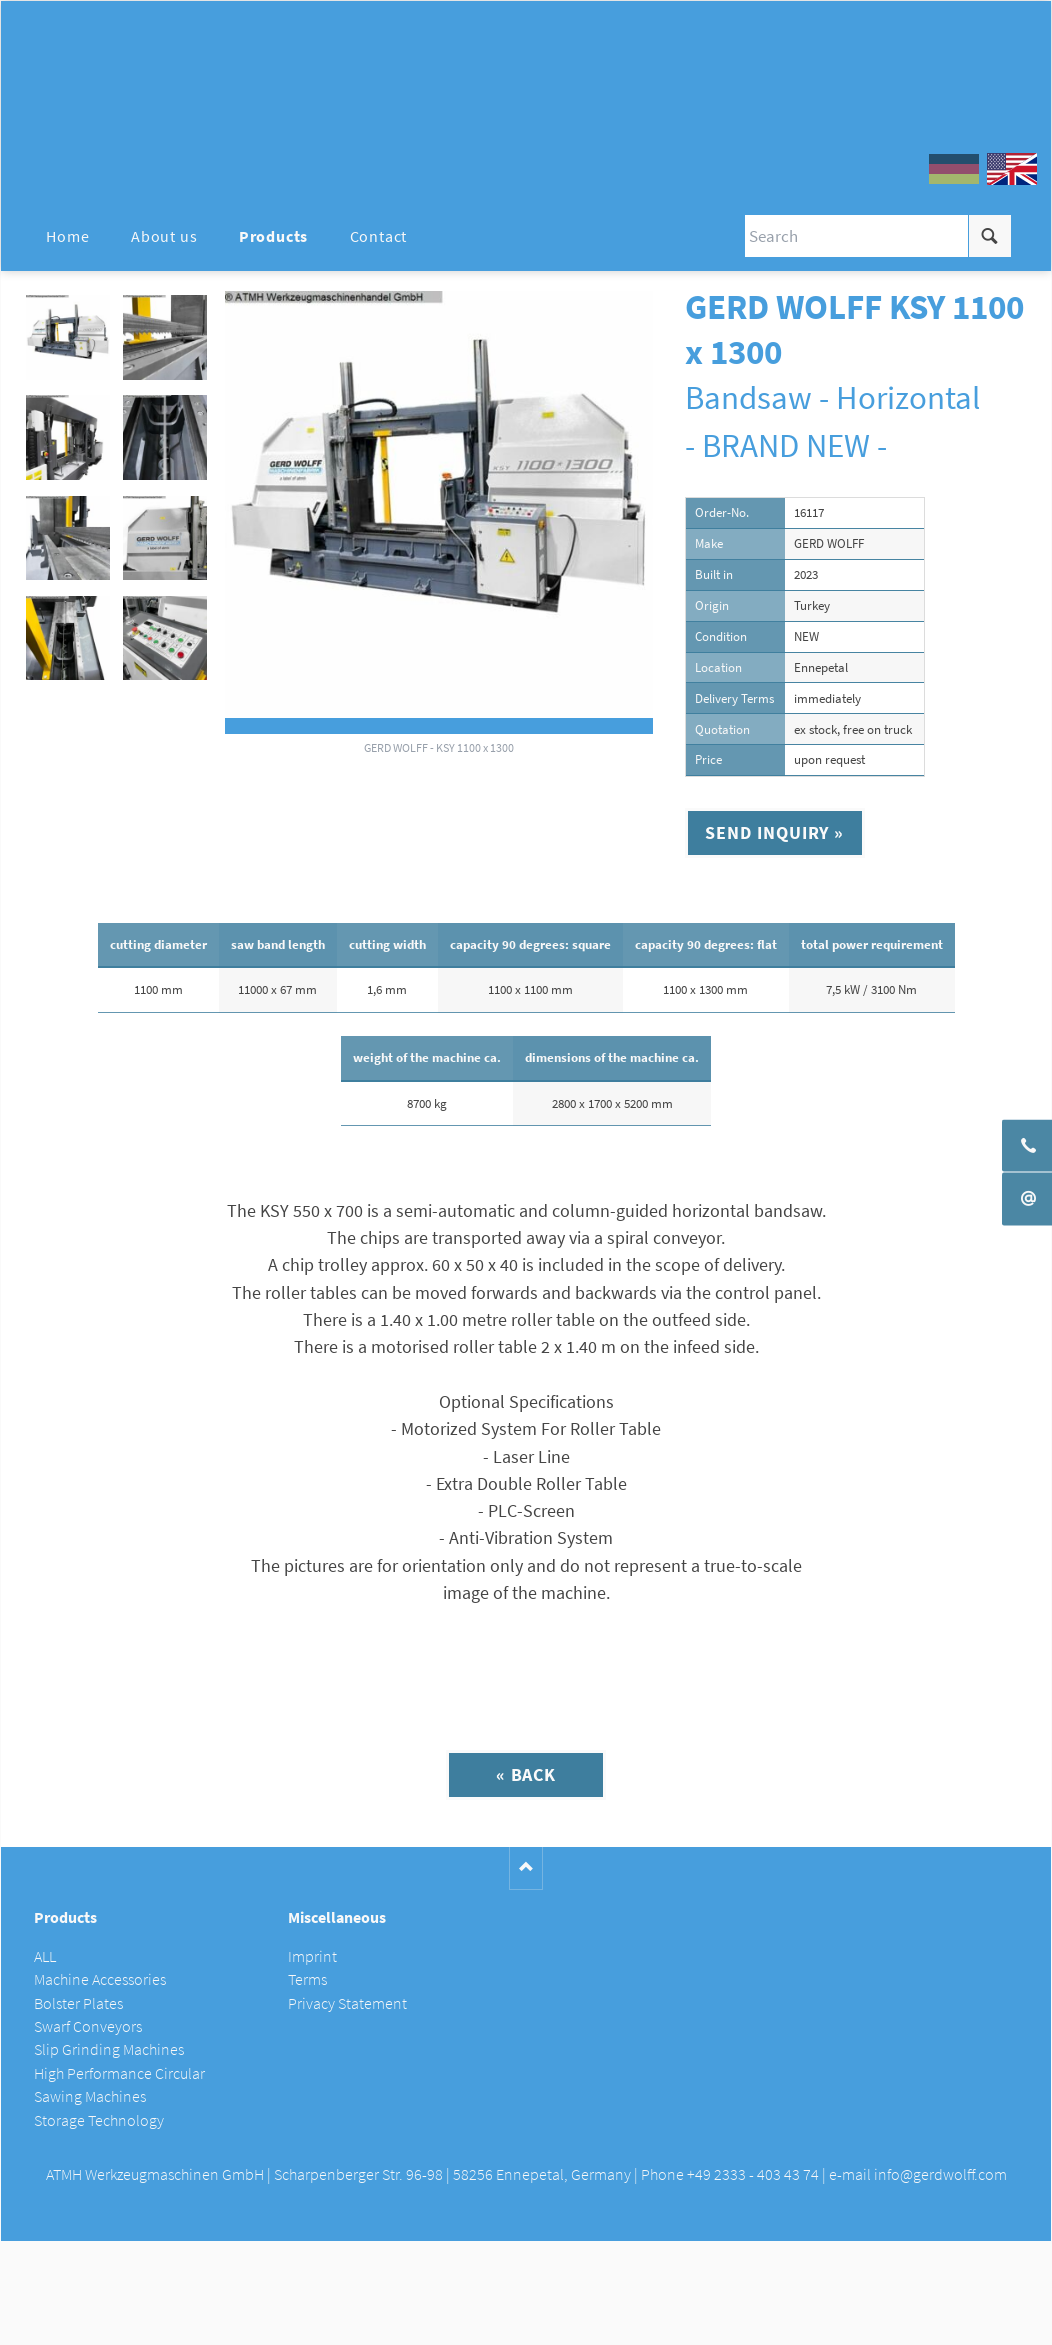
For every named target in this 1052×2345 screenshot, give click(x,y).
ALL (45, 1956)
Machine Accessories (100, 1979)
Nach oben (526, 1868)
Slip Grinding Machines (109, 2049)
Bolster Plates (78, 2003)
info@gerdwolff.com (940, 2174)
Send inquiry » (774, 832)
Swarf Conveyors (88, 2026)
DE (954, 169)
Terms (307, 1979)
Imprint (312, 1956)
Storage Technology (99, 2120)
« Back (526, 1774)
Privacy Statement (347, 2003)
